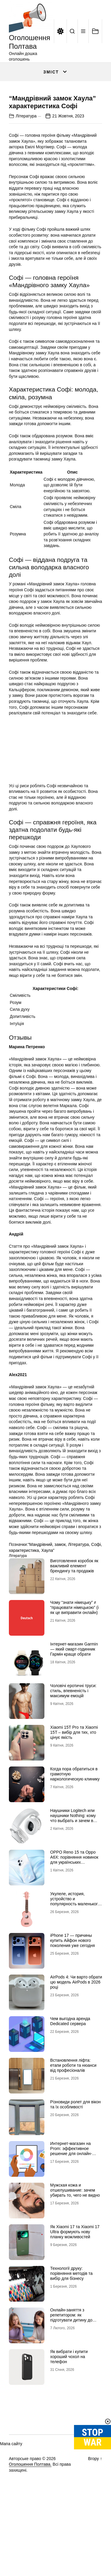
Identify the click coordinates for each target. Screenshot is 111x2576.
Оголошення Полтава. (30, 2517)
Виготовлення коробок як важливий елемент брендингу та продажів (74, 1618)
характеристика (24, 1603)
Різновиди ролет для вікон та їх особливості (75, 2157)
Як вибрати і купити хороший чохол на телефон (69, 2409)
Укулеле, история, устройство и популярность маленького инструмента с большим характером (75, 1956)
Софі (96, 1597)
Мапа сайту (11, 2496)
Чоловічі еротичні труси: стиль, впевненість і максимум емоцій (73, 1743)
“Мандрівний (40, 1597)
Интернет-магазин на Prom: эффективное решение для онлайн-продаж (71, 2203)
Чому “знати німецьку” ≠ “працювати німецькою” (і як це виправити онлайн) (74, 1660)
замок (60, 1597)
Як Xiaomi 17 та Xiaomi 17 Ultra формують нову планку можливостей (74, 2284)
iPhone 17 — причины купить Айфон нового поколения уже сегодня (72, 1993)
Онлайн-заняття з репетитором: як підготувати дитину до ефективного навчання (72, 2370)
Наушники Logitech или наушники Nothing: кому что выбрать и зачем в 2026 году (73, 1870)
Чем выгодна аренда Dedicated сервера (70, 2074)
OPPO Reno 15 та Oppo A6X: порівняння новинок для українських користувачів (74, 1912)
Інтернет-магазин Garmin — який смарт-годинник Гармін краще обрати (74, 1701)
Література (26, 168)
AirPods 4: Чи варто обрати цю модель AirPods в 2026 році (76, 2034)
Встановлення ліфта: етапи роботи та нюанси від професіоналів (73, 2117)
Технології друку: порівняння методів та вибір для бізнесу (71, 2326)
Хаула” (47, 1603)
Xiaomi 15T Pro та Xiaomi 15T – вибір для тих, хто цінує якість (74, 1784)
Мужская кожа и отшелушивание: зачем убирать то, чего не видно (75, 2242)
